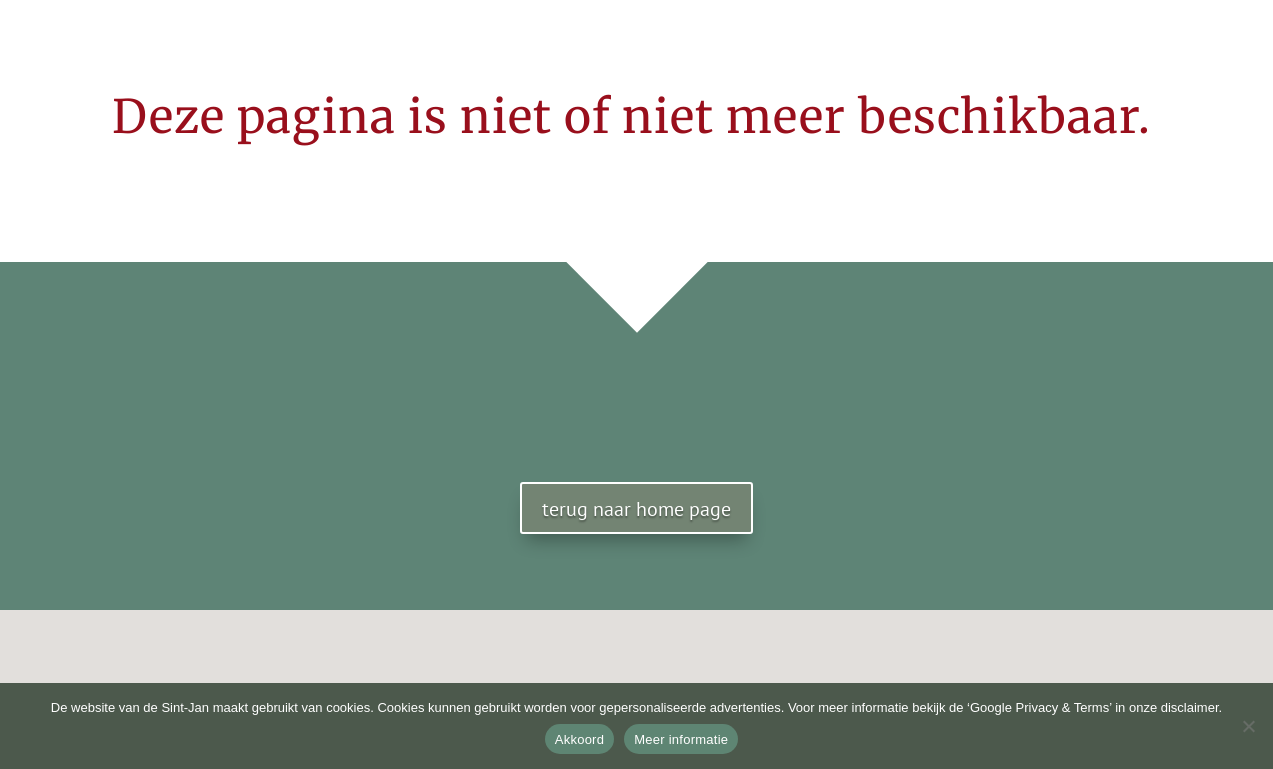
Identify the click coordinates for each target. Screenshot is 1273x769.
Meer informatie (681, 739)
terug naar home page (636, 509)
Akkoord (579, 739)
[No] (1248, 726)
